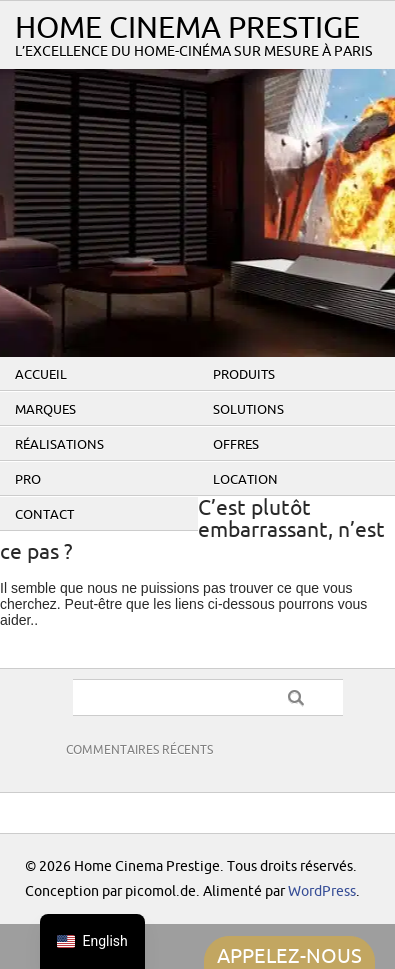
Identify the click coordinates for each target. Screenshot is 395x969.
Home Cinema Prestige (187, 28)
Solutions (248, 410)
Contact (44, 515)
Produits (244, 375)
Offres (236, 445)
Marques (45, 410)
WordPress (322, 891)
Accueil (41, 375)
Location (245, 480)
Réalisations (59, 445)
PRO (28, 480)
